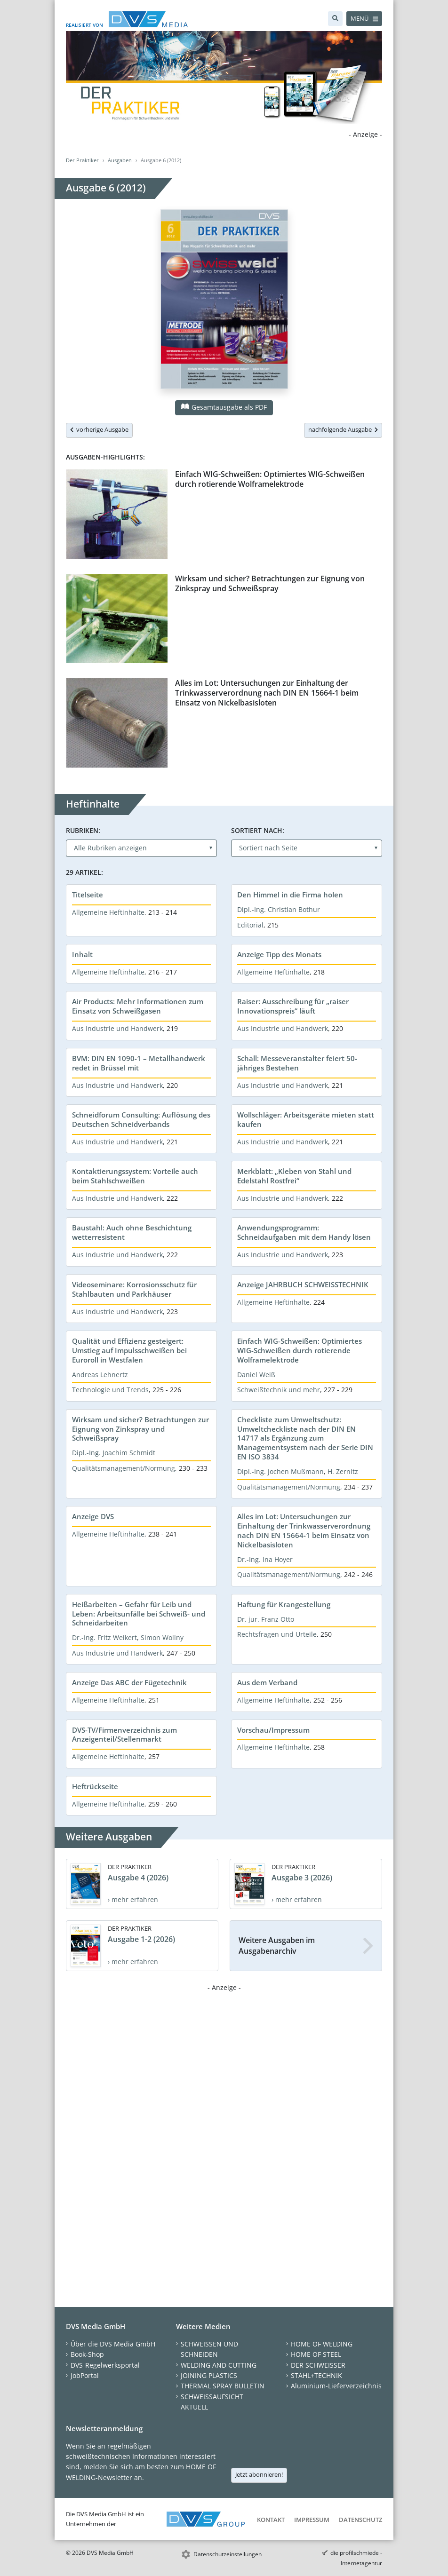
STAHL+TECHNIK (316, 2375)
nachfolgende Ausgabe (343, 429)
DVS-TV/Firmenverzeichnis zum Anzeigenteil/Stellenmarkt (124, 1734)
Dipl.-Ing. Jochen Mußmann (280, 1471)
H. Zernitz (343, 1471)
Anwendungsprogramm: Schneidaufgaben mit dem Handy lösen (304, 1232)
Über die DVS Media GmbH (113, 2343)
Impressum (311, 2519)
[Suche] (335, 18)
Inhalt (82, 954)
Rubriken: (83, 830)
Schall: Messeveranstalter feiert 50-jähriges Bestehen (297, 1063)
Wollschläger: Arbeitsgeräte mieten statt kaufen (305, 1119)
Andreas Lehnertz (100, 1374)
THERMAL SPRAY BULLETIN (222, 2385)
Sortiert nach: (257, 830)
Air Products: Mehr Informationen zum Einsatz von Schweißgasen (137, 1006)
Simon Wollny (162, 1637)
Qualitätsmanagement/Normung (123, 1468)
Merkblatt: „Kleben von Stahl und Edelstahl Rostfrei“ (294, 1175)
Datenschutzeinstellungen (227, 2554)
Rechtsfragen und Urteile (277, 1634)
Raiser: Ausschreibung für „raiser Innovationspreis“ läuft (293, 1006)
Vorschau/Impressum (273, 1730)
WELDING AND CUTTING (218, 2365)
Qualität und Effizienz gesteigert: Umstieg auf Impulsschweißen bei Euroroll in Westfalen (129, 1350)
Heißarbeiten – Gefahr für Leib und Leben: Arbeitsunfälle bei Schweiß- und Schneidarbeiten (138, 1614)
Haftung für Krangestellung (283, 1604)
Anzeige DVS (93, 1516)
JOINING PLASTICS (209, 2375)
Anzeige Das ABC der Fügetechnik (129, 1682)
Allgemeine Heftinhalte (108, 912)
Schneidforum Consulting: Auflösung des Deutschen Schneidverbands (141, 1119)
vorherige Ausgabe (99, 429)
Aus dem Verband (267, 1682)
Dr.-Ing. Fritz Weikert (104, 1637)
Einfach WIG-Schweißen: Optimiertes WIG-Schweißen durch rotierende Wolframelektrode (270, 479)
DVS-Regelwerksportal (105, 2365)
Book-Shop (87, 2354)
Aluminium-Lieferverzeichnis (336, 2385)
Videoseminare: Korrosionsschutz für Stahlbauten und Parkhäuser (134, 1289)
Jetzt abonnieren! (259, 2474)
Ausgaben (120, 160)
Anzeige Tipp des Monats (279, 954)
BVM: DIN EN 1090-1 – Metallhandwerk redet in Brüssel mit (138, 1063)
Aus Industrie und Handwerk (117, 1028)
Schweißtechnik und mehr (278, 1389)
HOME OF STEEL (316, 2354)
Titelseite (87, 894)
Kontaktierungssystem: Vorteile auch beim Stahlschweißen (135, 1175)
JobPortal (85, 2375)
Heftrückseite (95, 1786)
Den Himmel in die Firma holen (290, 894)
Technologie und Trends (110, 1389)
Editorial (250, 924)
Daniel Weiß (256, 1374)
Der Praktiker (82, 160)
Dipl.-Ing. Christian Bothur (278, 909)
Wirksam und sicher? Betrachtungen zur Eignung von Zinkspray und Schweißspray (270, 583)
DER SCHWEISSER (318, 2365)
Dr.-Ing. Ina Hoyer (265, 1559)
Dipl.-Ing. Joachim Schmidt (113, 1452)
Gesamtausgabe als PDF (224, 407)
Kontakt (271, 2519)
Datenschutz (360, 2519)
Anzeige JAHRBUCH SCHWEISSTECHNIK (302, 1284)
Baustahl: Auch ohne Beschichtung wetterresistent (132, 1232)
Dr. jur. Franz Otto (265, 1619)
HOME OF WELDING (321, 2343)
